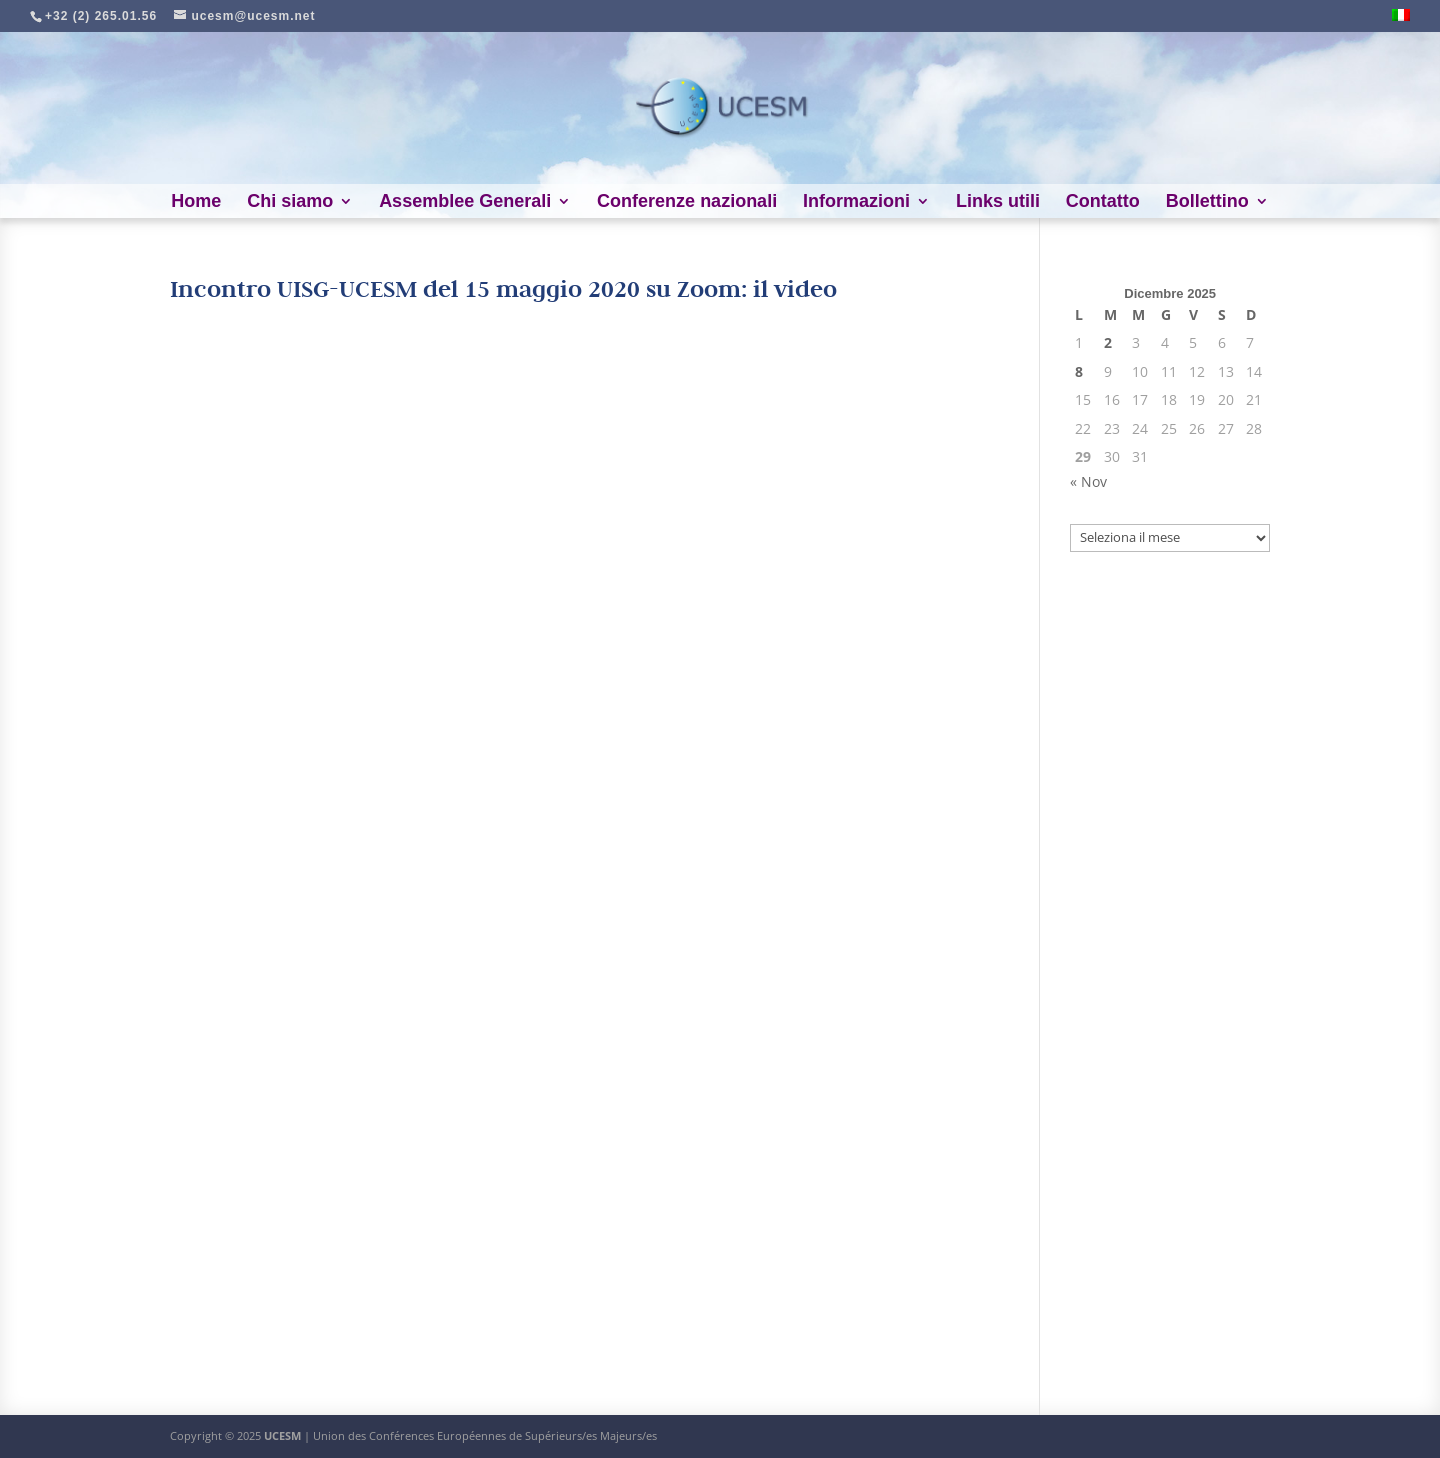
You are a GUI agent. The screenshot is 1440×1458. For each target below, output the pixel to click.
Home (196, 202)
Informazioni (856, 202)
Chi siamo (290, 202)
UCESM (282, 1435)
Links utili (998, 202)
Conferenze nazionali (687, 202)
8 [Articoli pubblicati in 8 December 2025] (1079, 371)
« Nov (1088, 481)
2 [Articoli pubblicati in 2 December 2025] (1108, 342)
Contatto (1103, 202)
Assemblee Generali (465, 202)
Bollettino (1207, 202)
